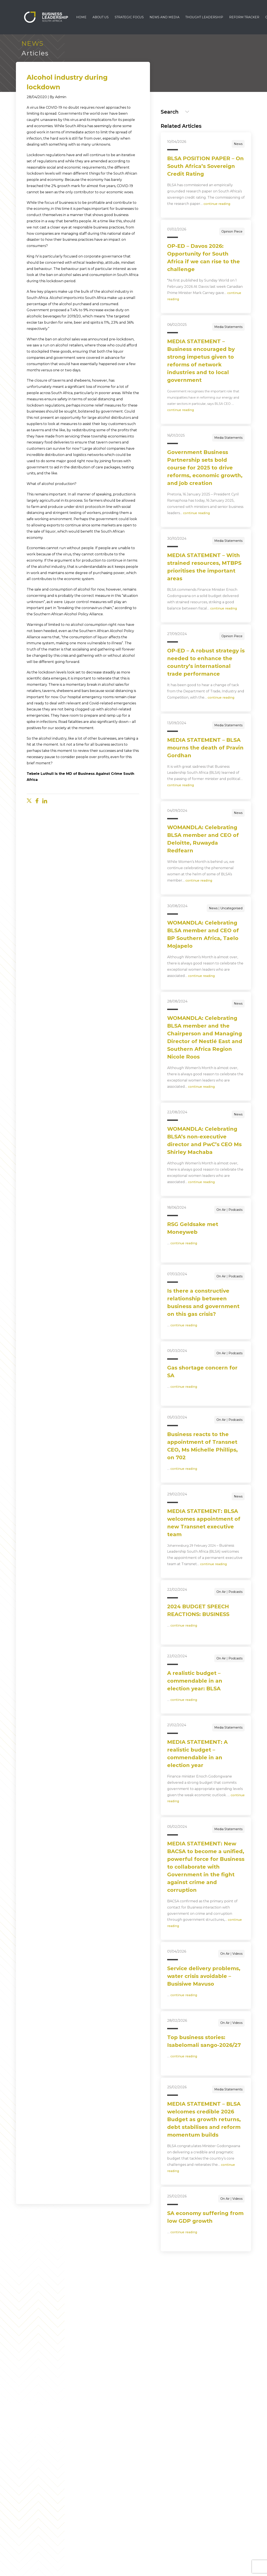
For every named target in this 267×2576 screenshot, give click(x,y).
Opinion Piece (231, 231)
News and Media (164, 17)
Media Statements (228, 327)
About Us (101, 17)
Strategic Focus (129, 17)
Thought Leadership (204, 17)
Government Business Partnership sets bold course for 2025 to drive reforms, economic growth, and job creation (204, 467)
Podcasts (235, 1210)
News (238, 144)
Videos (237, 1954)
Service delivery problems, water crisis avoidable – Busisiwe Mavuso (203, 1976)
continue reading (217, 204)
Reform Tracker (244, 17)
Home (81, 17)
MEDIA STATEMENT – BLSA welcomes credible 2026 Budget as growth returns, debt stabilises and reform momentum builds (204, 2119)
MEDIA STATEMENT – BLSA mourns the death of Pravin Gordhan (205, 748)
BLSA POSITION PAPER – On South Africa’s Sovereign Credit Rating (205, 166)
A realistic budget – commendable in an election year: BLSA (194, 1681)
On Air (221, 1210)
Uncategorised (231, 908)
